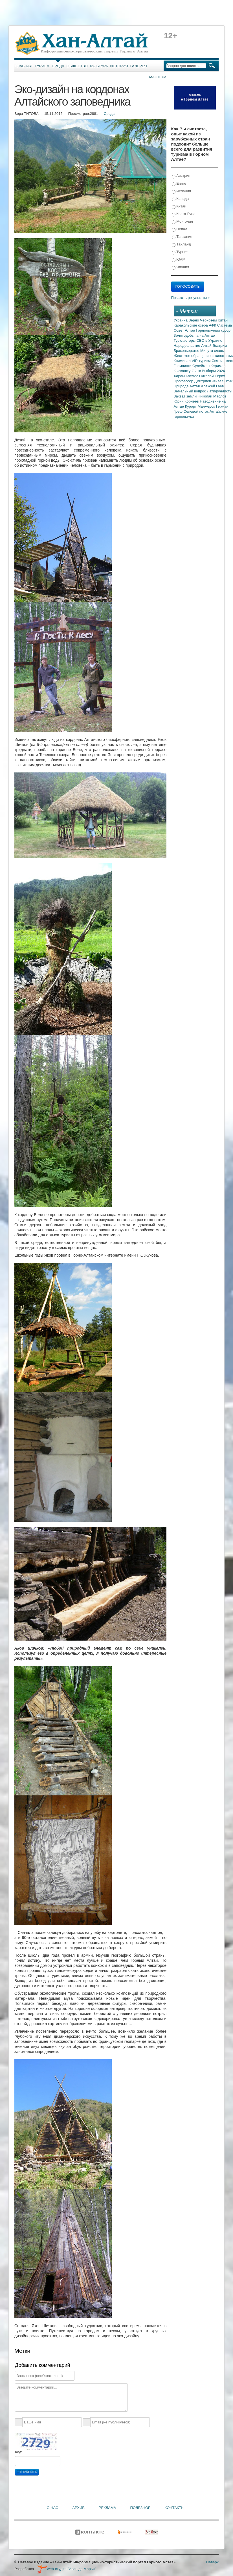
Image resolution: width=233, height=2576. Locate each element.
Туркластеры (185, 340)
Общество (77, 66)
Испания (181, 191)
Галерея (138, 66)
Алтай (206, 345)
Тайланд (181, 244)
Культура (99, 66)
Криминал (183, 361)
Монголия (182, 221)
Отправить (27, 2472)
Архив (78, 2508)
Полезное (140, 2508)
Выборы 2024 (213, 371)
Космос (192, 376)
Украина (181, 320)
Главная (24, 66)
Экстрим (219, 345)
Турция (180, 252)
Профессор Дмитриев (193, 381)
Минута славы (212, 350)
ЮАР (178, 259)
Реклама (107, 2508)
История (119, 66)
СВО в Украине (209, 340)
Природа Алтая (187, 386)
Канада (180, 198)
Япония (180, 267)
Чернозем (209, 320)
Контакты (174, 2508)
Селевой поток (197, 411)
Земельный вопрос (190, 391)
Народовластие (187, 345)
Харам (180, 376)
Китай (179, 206)
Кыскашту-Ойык (188, 371)
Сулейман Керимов (208, 366)
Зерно (194, 320)
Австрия (181, 175)
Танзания (182, 236)
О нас (52, 2508)
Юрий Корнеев (187, 401)
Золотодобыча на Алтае (194, 335)
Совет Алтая (185, 330)
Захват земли (186, 396)
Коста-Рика (183, 214)
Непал (179, 229)
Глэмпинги (183, 366)
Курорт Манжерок (200, 406)
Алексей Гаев (212, 386)
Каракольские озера (191, 325)
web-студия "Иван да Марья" (66, 2569)
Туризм (42, 66)
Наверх (212, 2562)
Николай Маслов (212, 396)
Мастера (157, 77)
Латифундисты (219, 391)
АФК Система (220, 325)
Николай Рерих (212, 376)
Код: (18, 2452)
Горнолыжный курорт (214, 330)
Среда (58, 66)
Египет (180, 183)
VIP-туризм (202, 361)
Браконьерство (187, 350)
